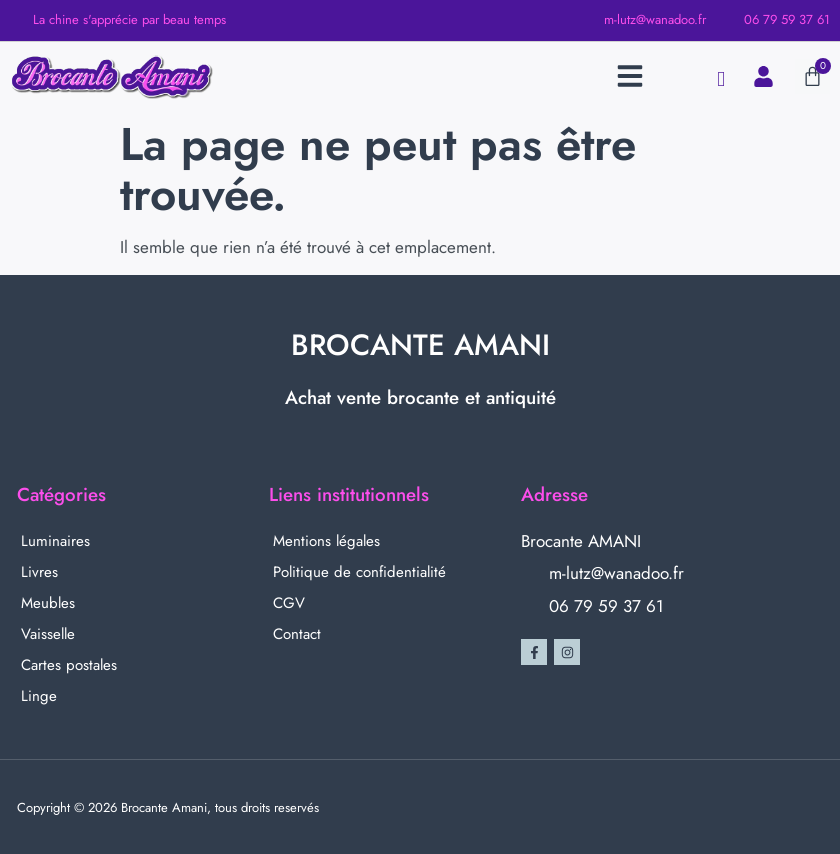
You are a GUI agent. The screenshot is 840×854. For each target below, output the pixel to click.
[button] (630, 76)
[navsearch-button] (721, 80)
